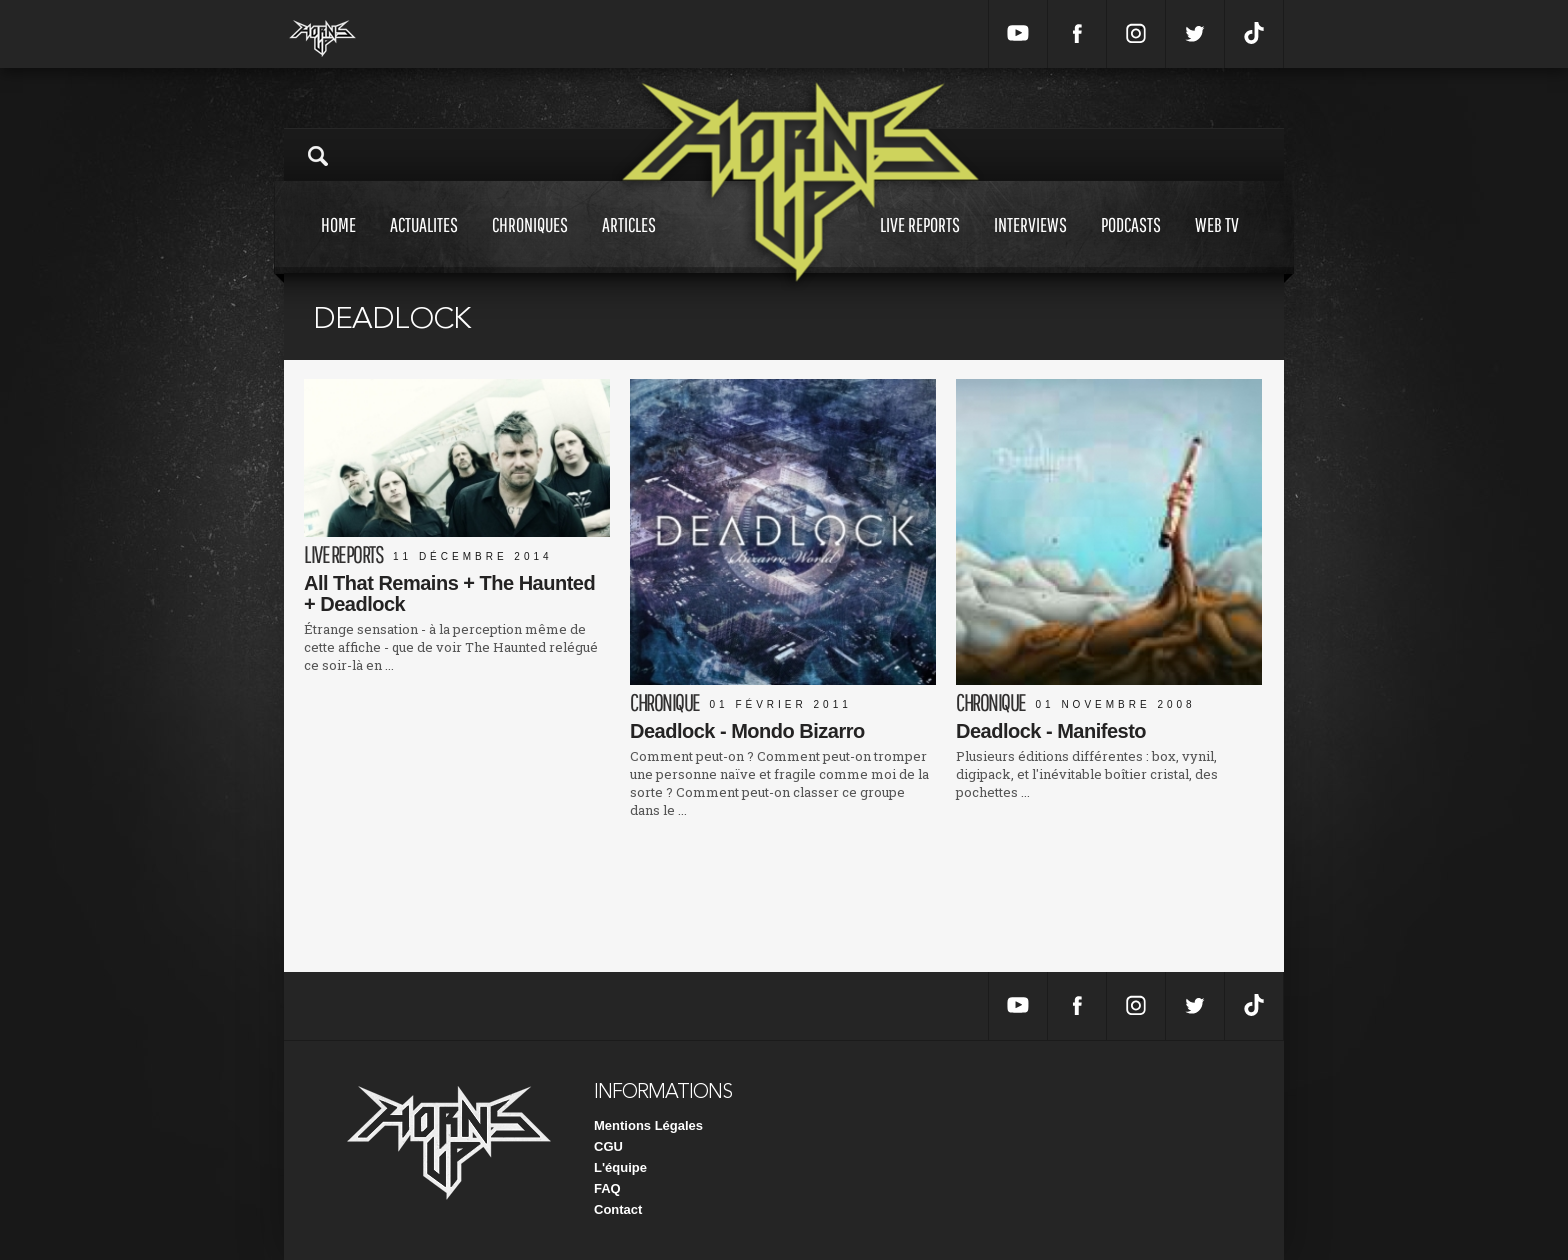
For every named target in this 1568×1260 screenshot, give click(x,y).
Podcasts (1131, 243)
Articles (629, 243)
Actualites (424, 243)
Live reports (920, 243)
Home (338, 243)
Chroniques (530, 243)
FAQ (607, 1188)
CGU (608, 1146)
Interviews (1030, 243)
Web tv (1217, 243)
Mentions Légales (648, 1125)
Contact (618, 1209)
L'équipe (620, 1167)
